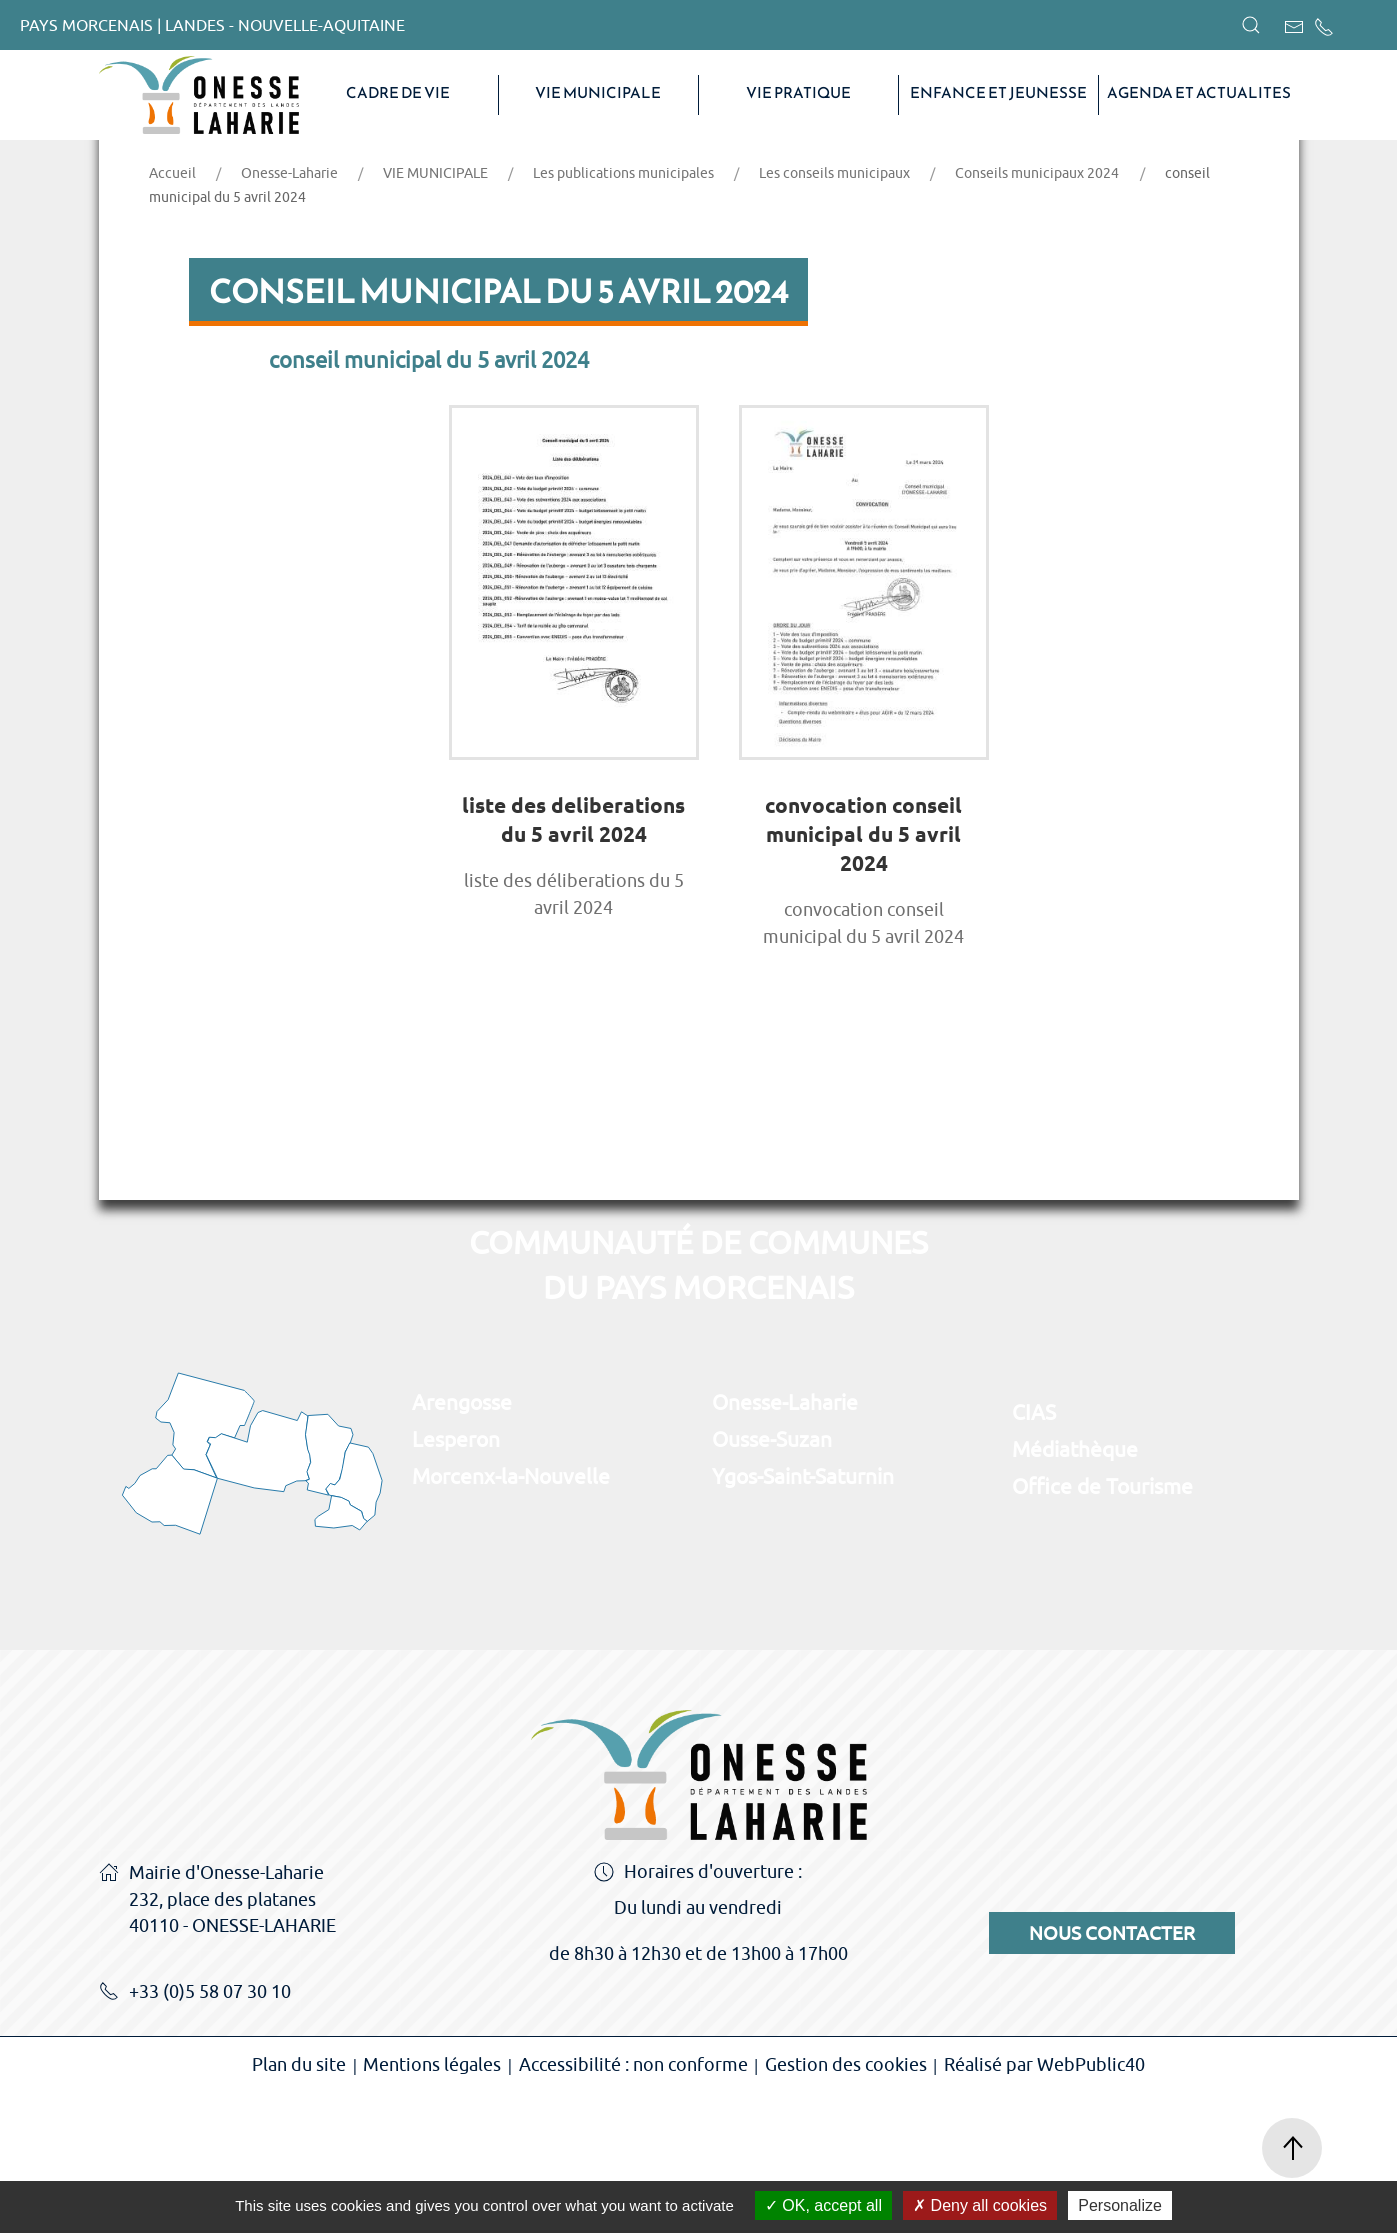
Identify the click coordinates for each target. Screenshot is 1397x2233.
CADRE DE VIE (398, 93)
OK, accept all (823, 2205)
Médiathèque (1075, 1589)
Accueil (172, 313)
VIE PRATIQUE (798, 93)
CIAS (1034, 1552)
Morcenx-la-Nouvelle (511, 1616)
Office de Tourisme (1102, 1626)
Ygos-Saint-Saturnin (803, 1616)
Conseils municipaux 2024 (1037, 313)
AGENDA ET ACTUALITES (1199, 93)
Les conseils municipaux (834, 313)
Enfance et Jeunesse (998, 93)
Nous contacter (1112, 2073)
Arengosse (462, 1542)
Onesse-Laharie (289, 313)
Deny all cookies (980, 2205)
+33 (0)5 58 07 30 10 (195, 2133)
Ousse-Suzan (772, 1579)
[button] (1251, 25)
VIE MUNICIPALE (598, 93)
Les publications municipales (623, 313)
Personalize (1120, 2205)
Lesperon (456, 1579)
